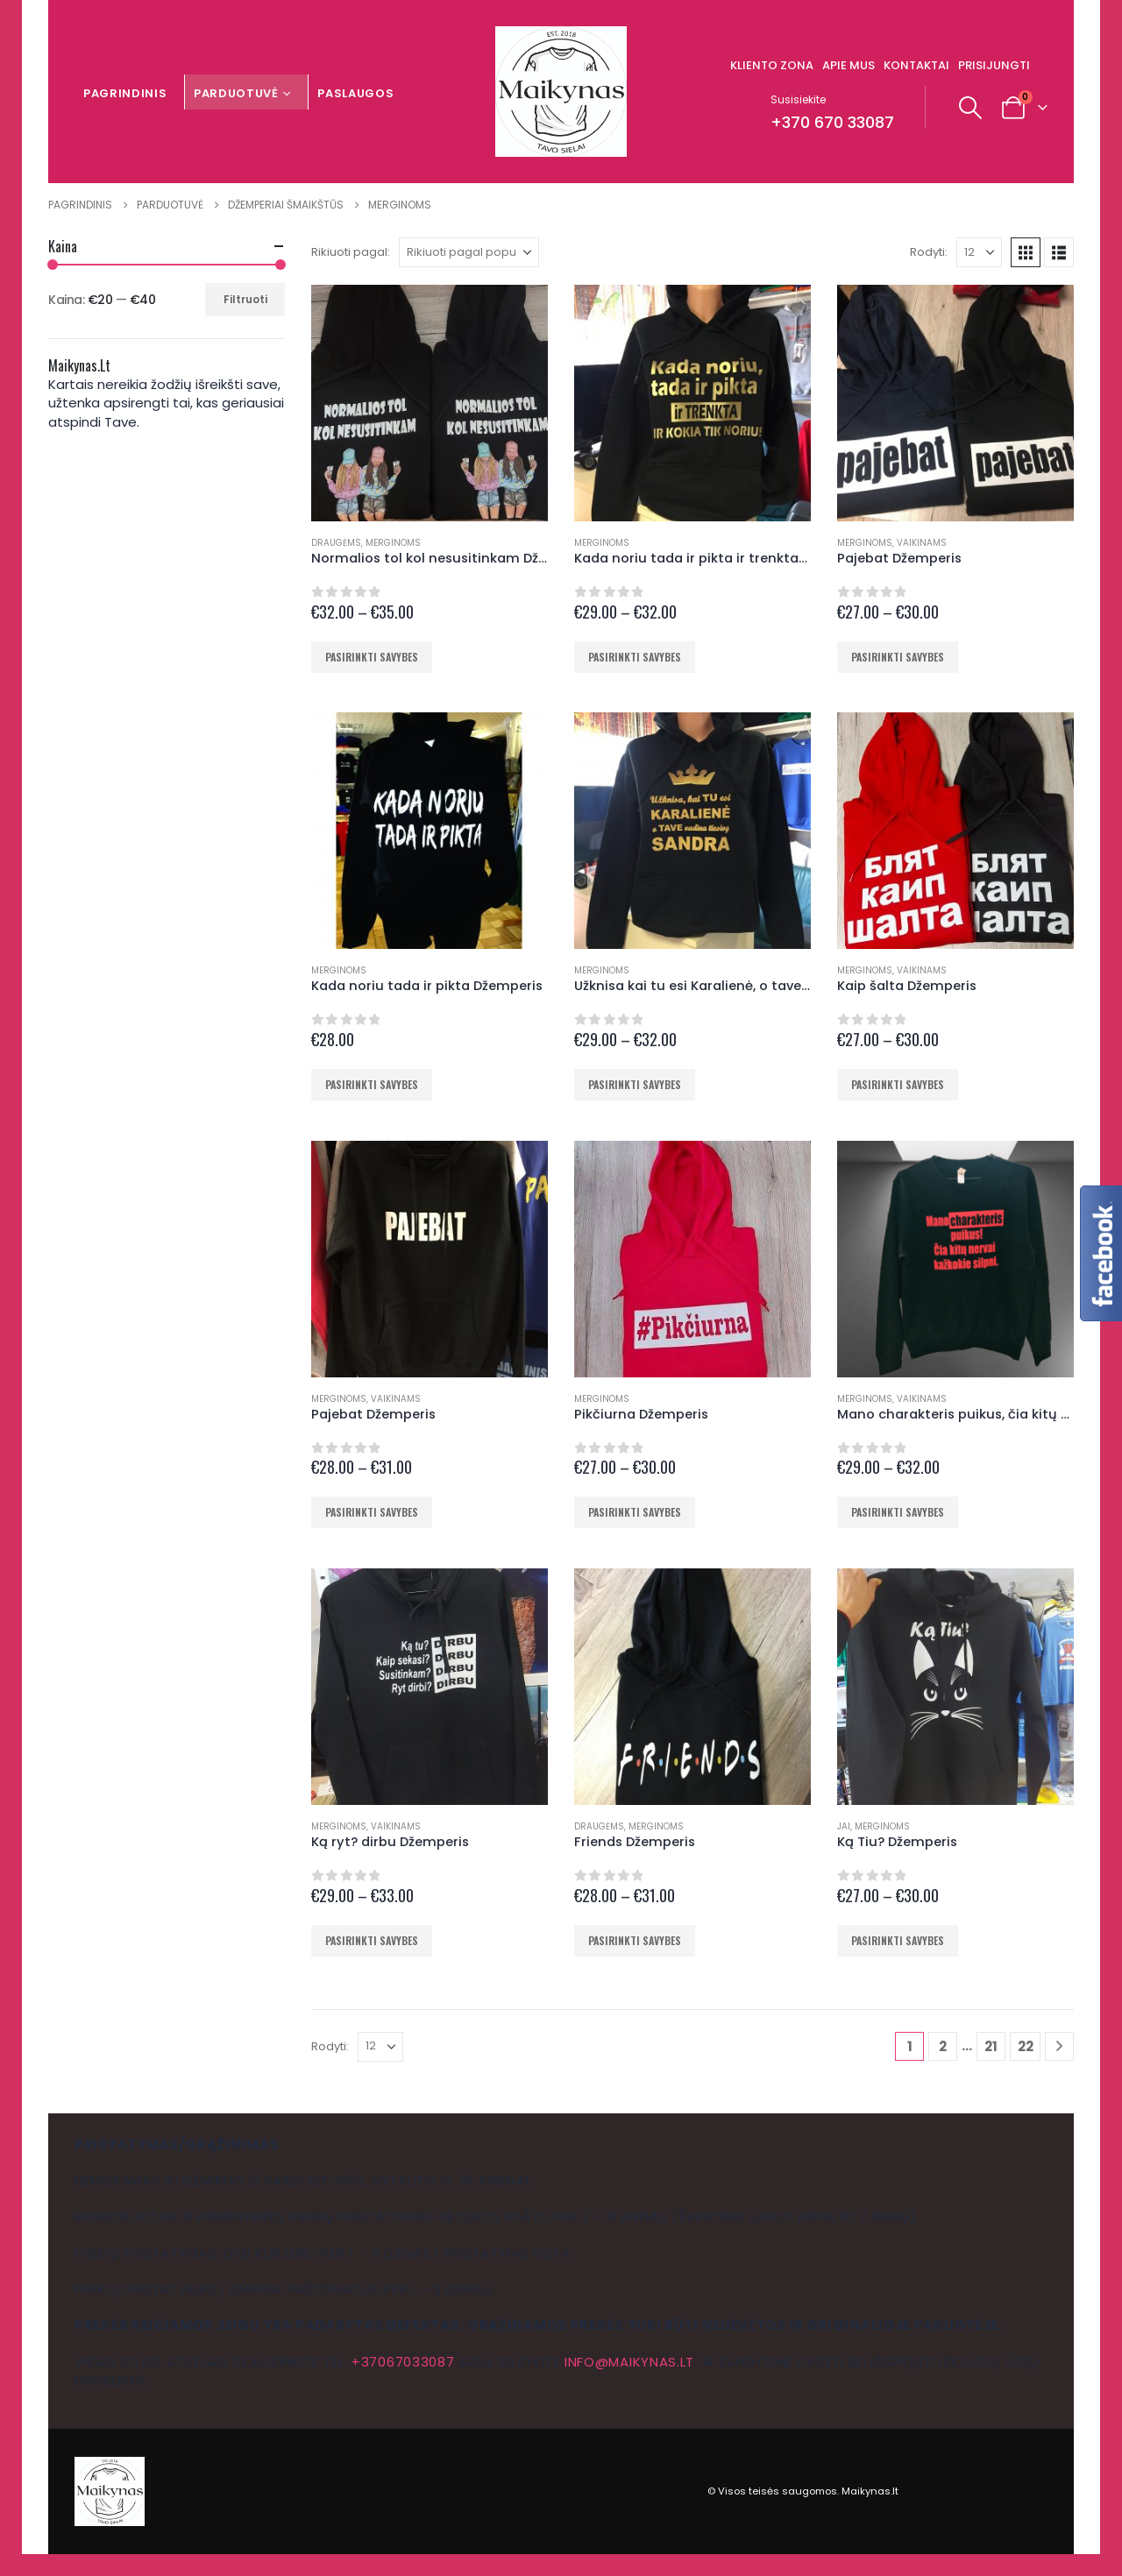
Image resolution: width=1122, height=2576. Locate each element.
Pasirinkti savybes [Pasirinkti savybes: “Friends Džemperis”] (634, 1940)
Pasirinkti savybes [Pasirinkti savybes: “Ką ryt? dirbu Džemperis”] (371, 1940)
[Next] (1059, 2046)
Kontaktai (916, 65)
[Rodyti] (979, 252)
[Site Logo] (561, 91)
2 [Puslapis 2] (943, 2046)
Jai (843, 1826)
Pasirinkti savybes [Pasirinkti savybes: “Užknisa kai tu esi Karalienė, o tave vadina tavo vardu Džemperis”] (634, 1084)
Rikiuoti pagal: (350, 252)
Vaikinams (922, 542)
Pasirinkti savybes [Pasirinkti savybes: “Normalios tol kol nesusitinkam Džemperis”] (371, 656)
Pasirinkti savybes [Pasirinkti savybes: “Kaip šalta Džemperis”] (897, 1084)
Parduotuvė (236, 93)
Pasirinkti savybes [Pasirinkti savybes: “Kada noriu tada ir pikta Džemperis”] (371, 1084)
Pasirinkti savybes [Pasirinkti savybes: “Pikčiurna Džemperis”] (634, 1511)
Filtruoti (245, 299)
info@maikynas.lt (629, 2362)
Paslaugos (355, 93)
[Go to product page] (429, 403)
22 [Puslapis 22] (1025, 2046)
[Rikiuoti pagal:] (469, 252)
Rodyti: (929, 252)
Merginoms (393, 542)
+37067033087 (403, 2362)
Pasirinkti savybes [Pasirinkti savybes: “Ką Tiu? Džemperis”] (897, 1940)
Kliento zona (771, 65)
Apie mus (848, 65)
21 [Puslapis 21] (991, 2046)
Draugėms (336, 542)
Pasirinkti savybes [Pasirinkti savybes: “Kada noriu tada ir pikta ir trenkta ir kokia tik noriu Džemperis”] (634, 656)
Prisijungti (994, 65)
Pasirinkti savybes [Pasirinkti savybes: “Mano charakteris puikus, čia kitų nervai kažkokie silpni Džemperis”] (897, 1511)
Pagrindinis (125, 93)
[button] (970, 108)
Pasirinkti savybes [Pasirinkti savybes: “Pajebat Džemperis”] (897, 656)
